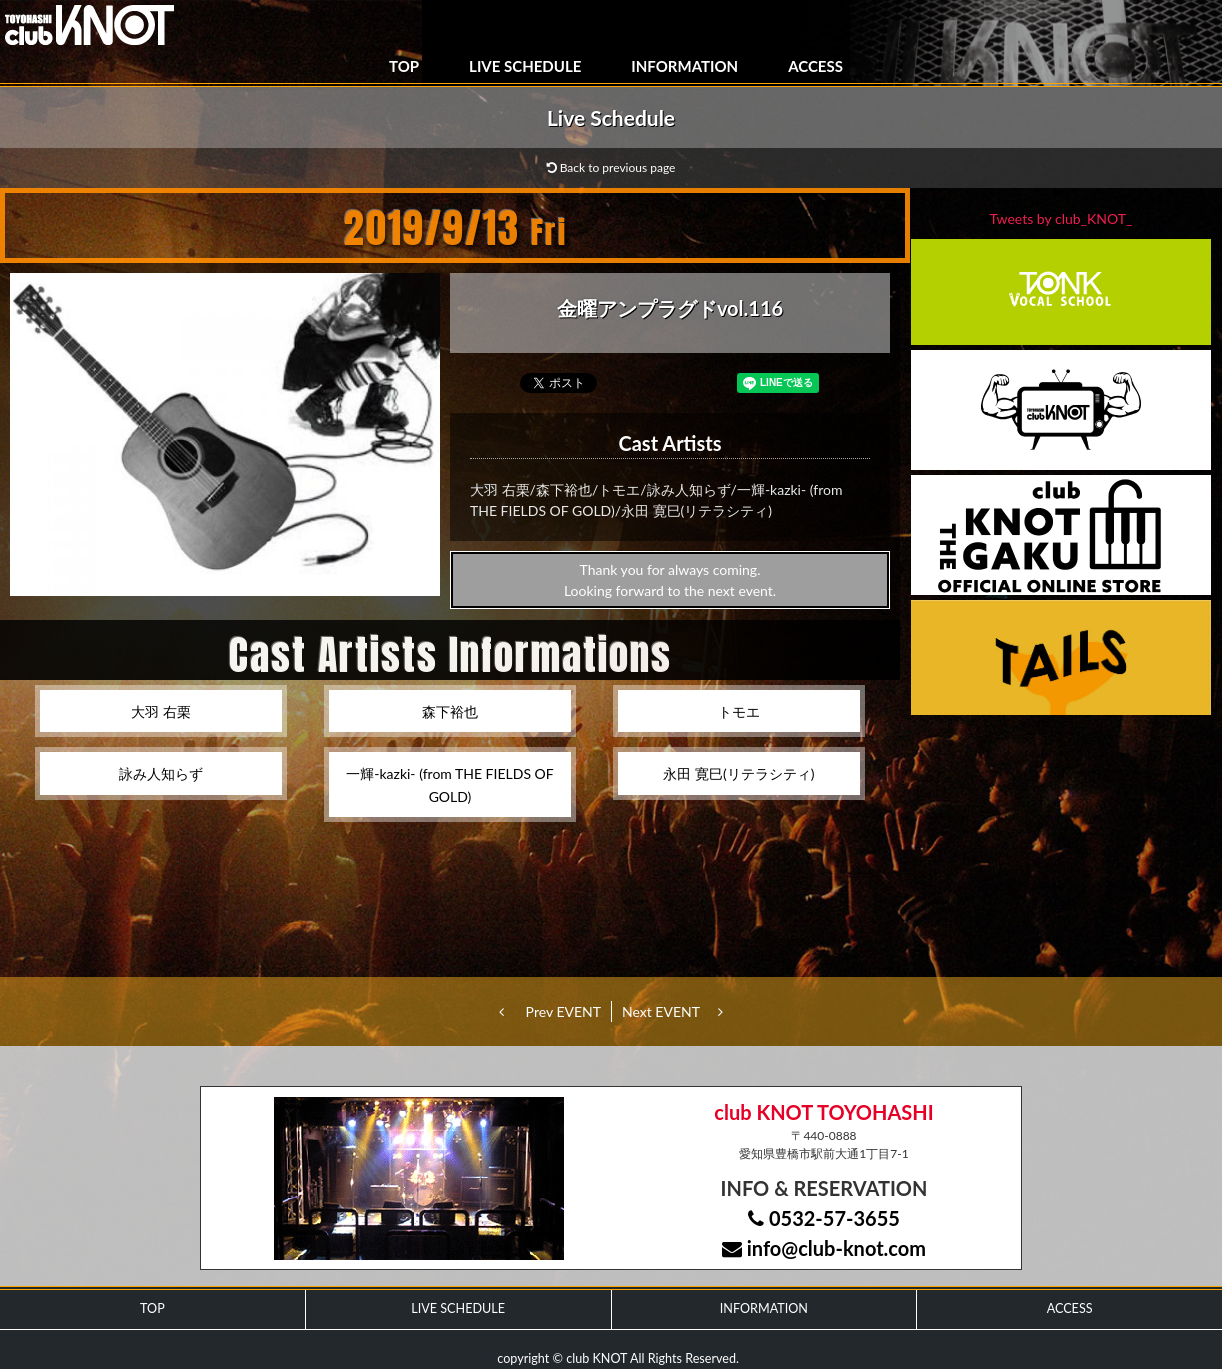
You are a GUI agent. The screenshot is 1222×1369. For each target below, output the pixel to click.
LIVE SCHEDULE (525, 66)
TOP (404, 66)
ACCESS (815, 66)
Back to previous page (611, 167)
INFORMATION (684, 66)
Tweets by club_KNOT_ (1061, 218)
